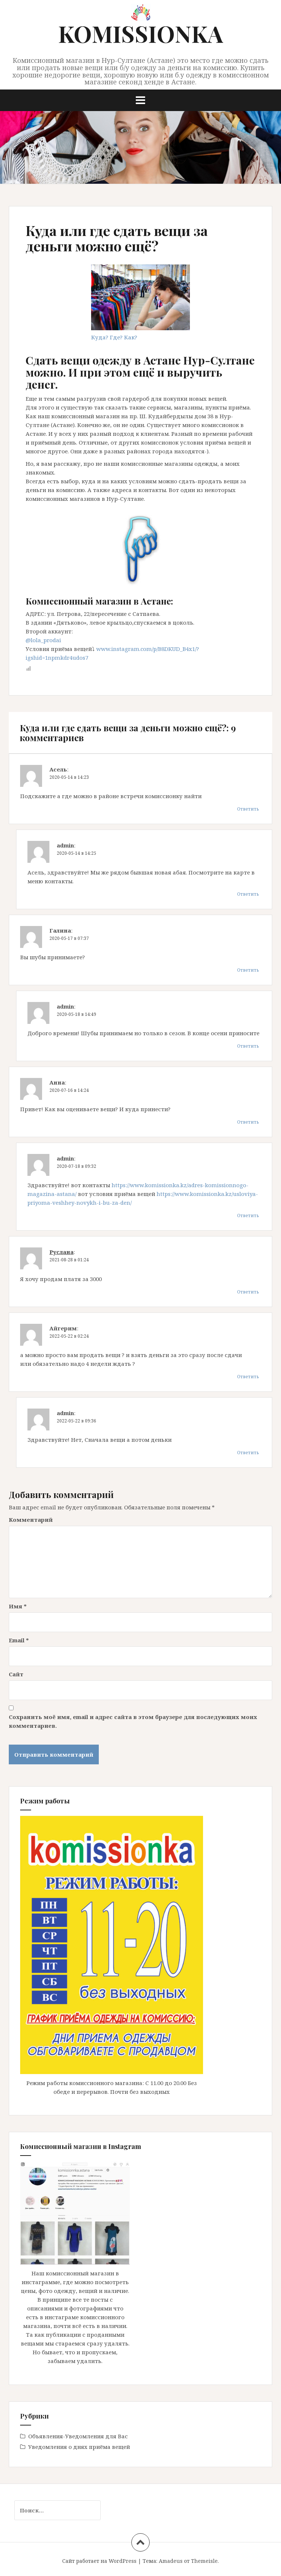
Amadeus (171, 2560)
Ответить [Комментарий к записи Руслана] (248, 1292)
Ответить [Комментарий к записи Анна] (248, 1122)
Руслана (61, 1251)
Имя (18, 1606)
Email (19, 1640)
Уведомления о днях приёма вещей (79, 2446)
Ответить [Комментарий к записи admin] (248, 894)
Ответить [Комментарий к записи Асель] (248, 809)
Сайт (16, 1674)
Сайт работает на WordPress (99, 2560)
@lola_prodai (43, 640)
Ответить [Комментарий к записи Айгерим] (248, 1376)
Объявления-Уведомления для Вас (78, 2436)
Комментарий (31, 1519)
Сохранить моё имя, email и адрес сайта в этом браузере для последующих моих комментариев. (133, 1721)
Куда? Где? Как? (114, 337)
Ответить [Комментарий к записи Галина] (248, 970)
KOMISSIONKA (140, 33)
